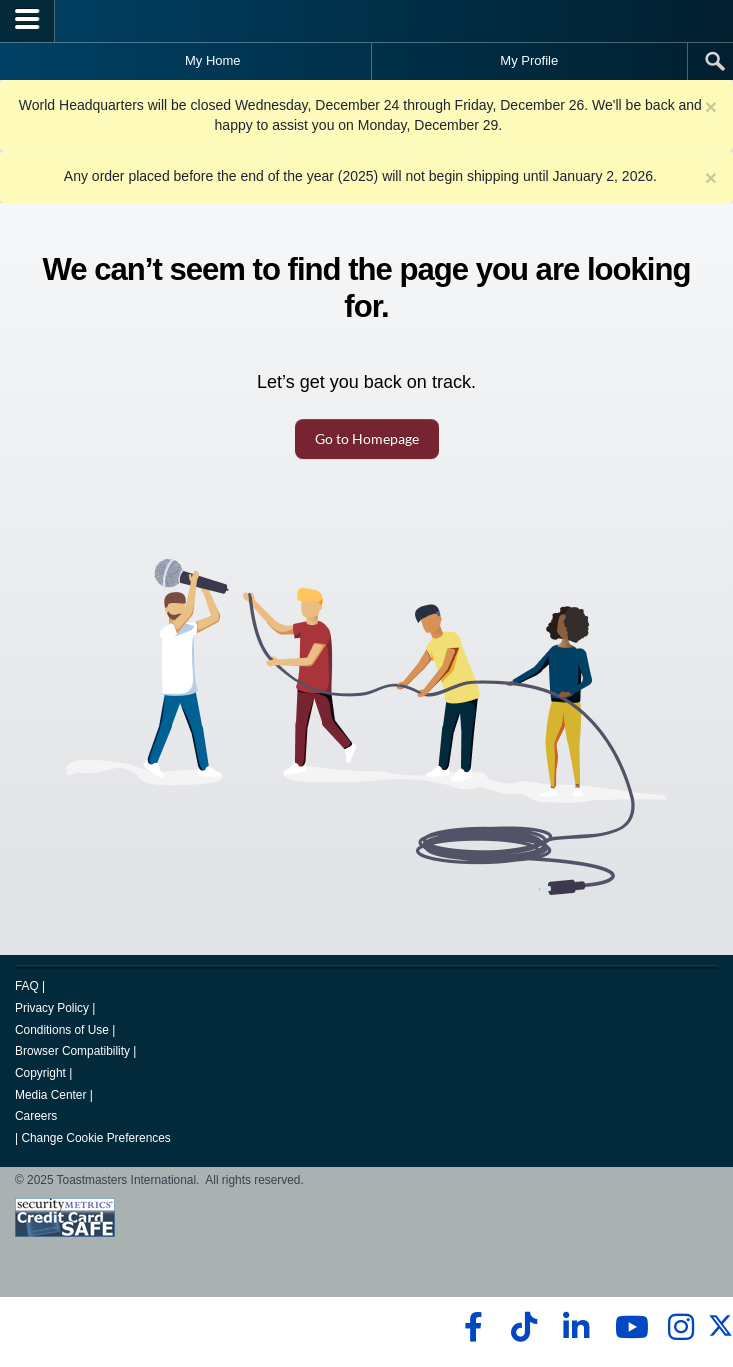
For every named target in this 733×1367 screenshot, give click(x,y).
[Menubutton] (27, 21)
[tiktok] (523, 1327)
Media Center (50, 1095)
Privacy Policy (52, 1008)
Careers (36, 1116)
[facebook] (470, 1327)
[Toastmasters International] (367, 20)
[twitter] (720, 1334)
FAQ (27, 986)
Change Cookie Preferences (95, 1138)
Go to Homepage (367, 438)
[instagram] (680, 1327)
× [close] (711, 106)
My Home (213, 60)
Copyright (40, 1073)
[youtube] (627, 1327)
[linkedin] (575, 1327)
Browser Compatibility (72, 1051)
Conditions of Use (62, 1030)
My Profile (529, 60)
